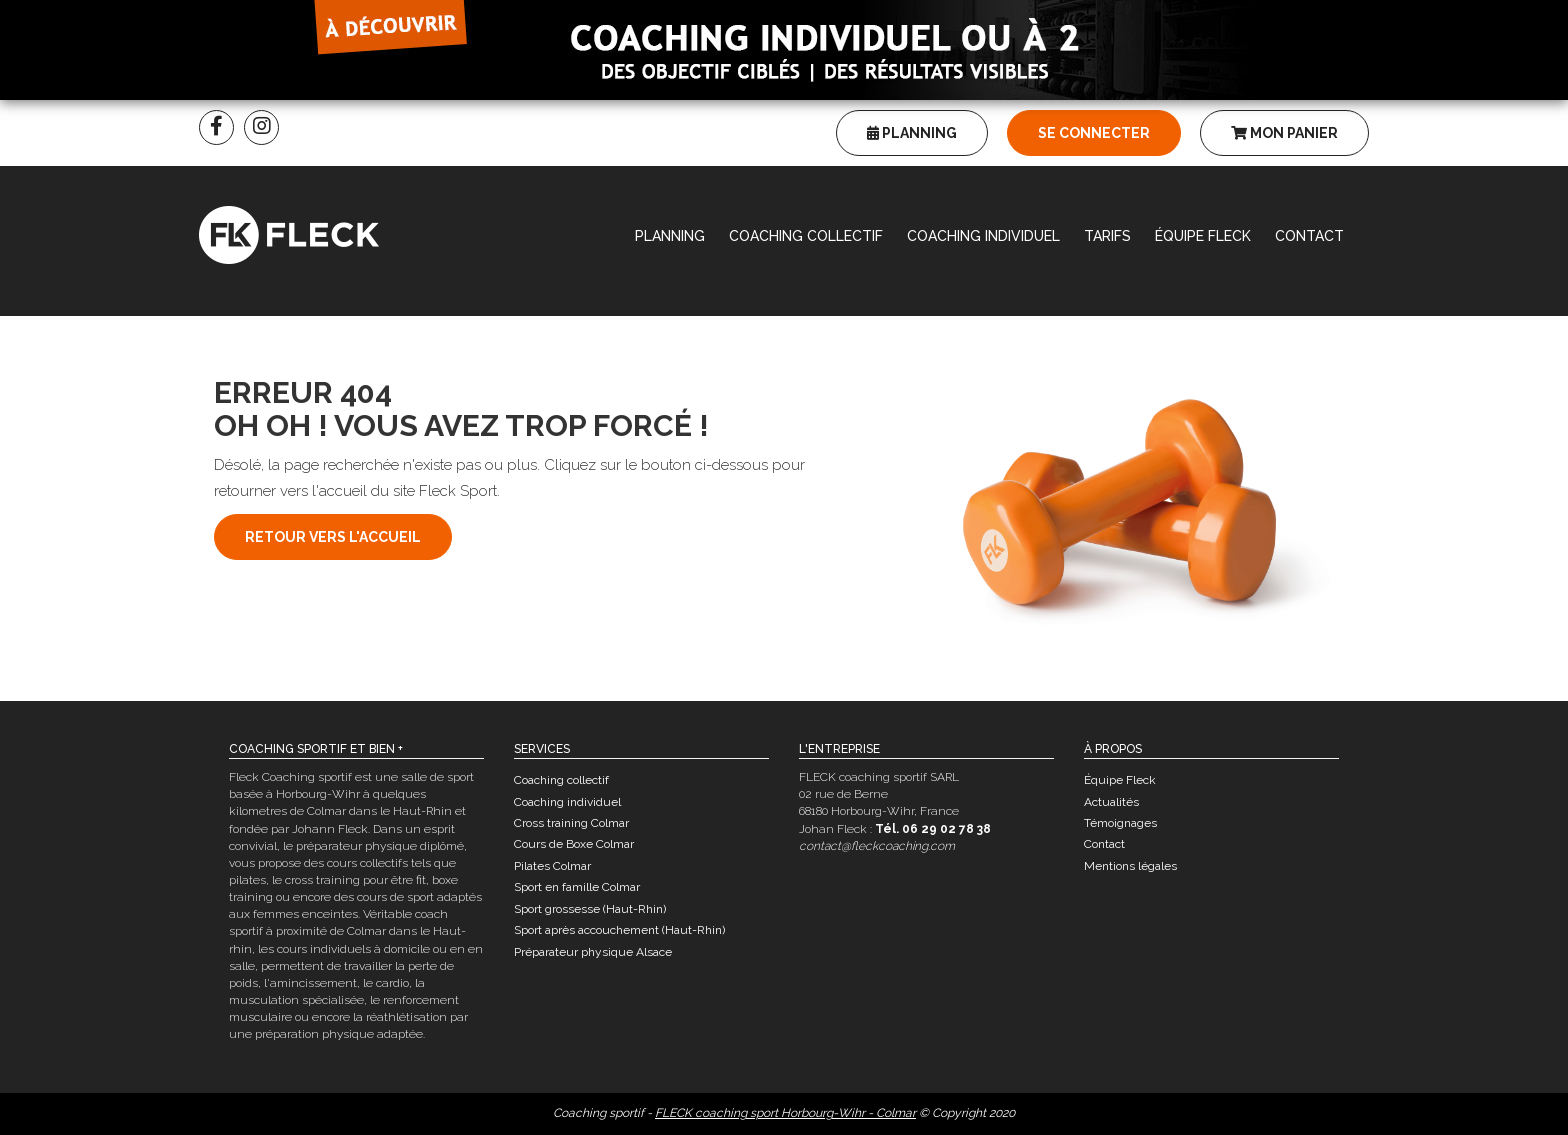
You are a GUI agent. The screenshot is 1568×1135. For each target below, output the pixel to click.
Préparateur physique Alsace (593, 952)
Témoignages (1120, 823)
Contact (1309, 236)
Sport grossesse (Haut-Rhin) (590, 909)
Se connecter (1094, 133)
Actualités (1111, 802)
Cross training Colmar (571, 823)
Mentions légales (1130, 866)
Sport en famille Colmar (577, 887)
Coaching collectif (806, 236)
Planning (912, 133)
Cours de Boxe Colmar (574, 844)
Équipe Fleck (1203, 236)
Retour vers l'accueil (333, 537)
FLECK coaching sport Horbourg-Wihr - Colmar (785, 1113)
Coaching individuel (983, 236)
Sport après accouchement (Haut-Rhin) (619, 930)
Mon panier (1284, 133)
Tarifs (1107, 236)
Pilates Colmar (552, 866)
